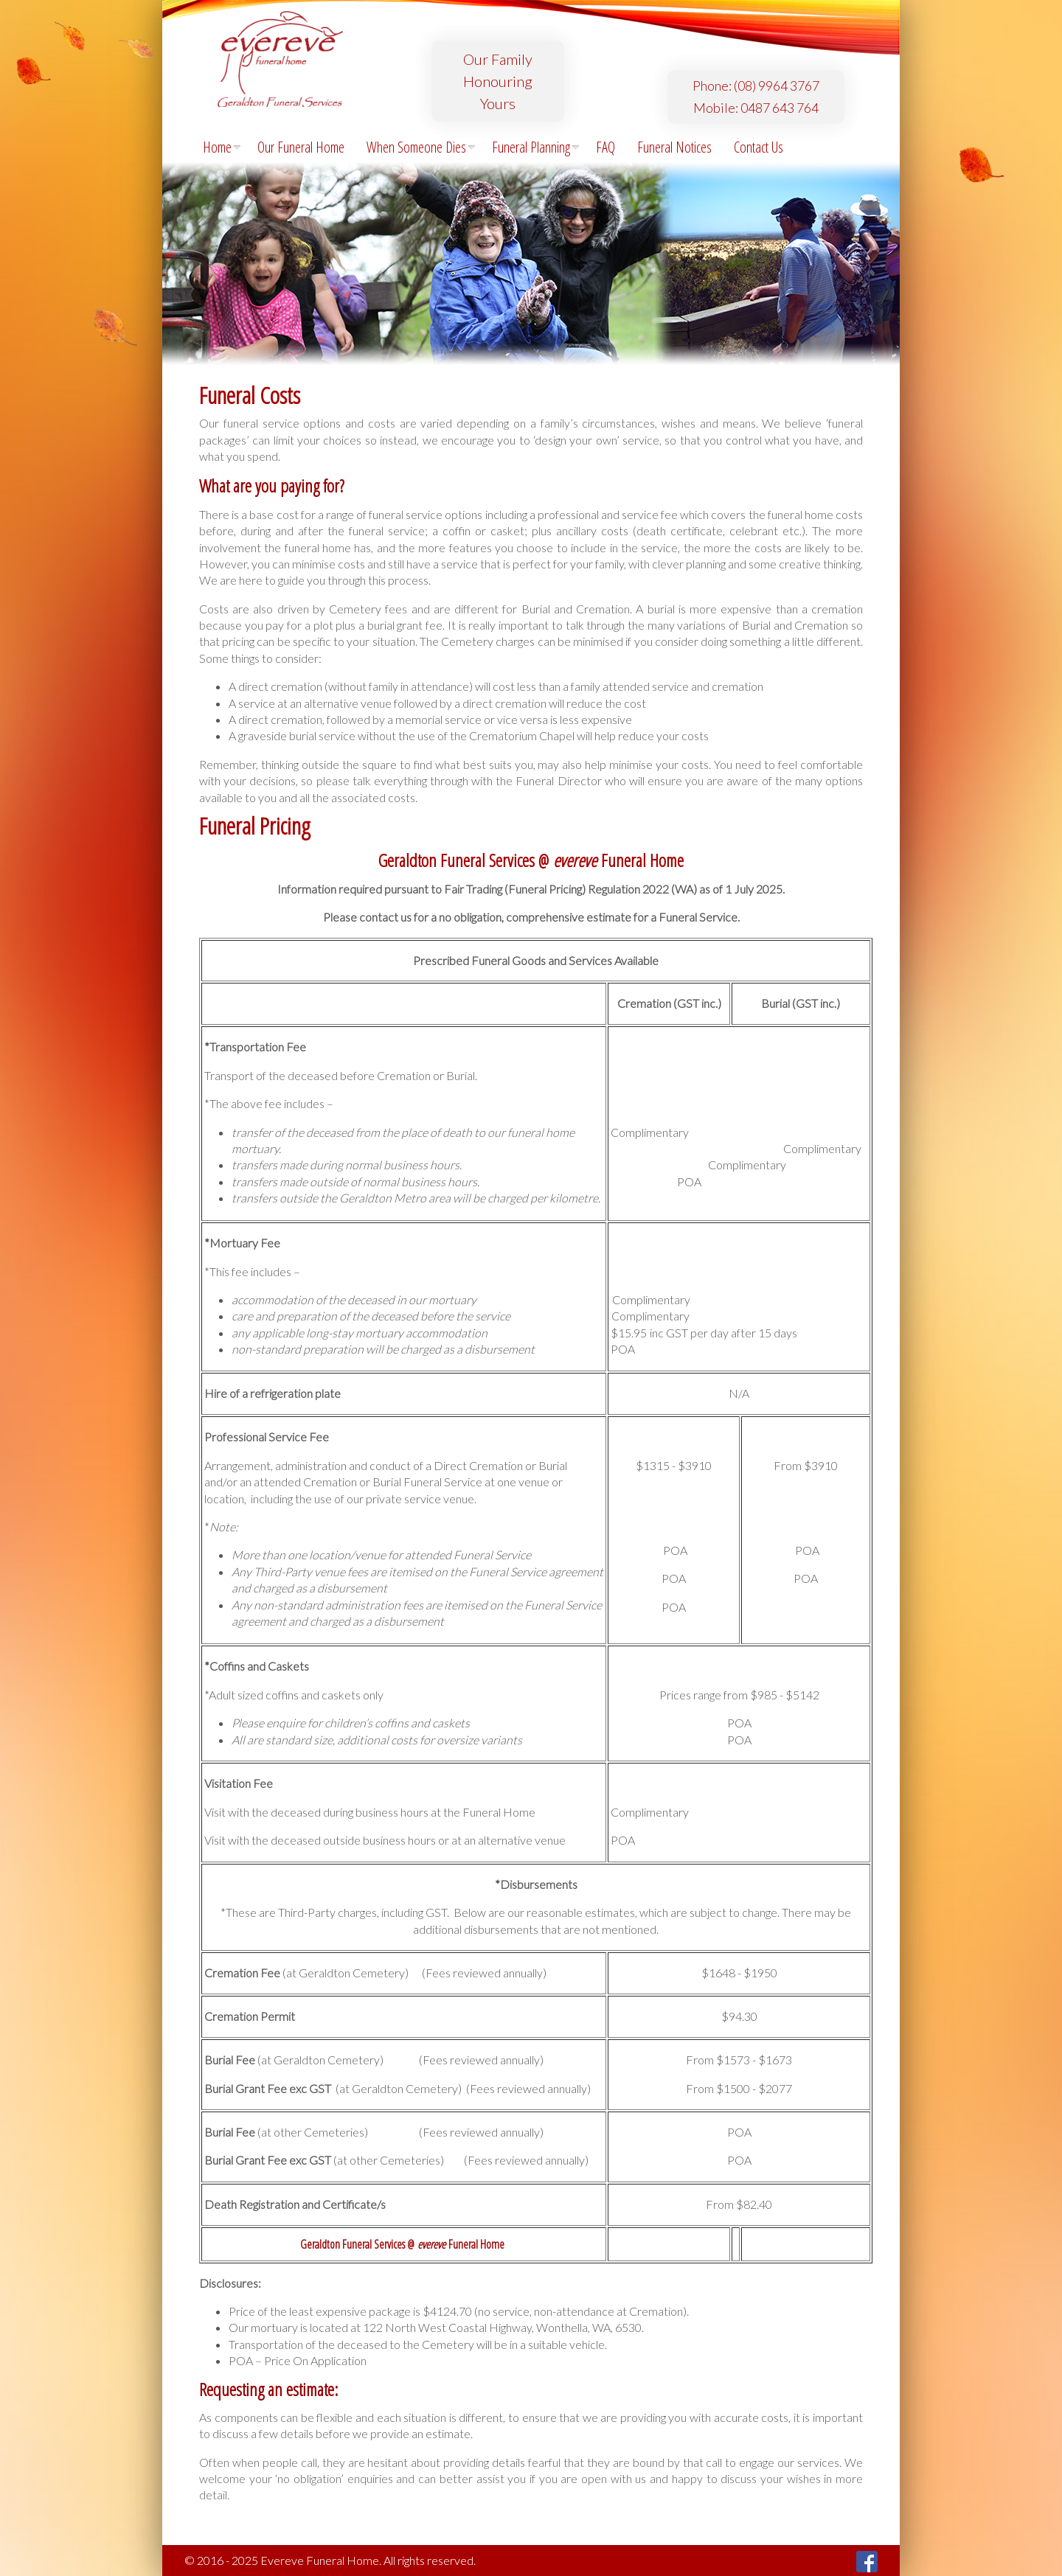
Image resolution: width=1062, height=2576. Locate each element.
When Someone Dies (421, 147)
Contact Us (758, 147)
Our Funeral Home (300, 147)
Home (222, 147)
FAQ (605, 147)
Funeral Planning (536, 147)
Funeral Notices (674, 147)
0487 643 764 (779, 108)
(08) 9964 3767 (776, 85)
